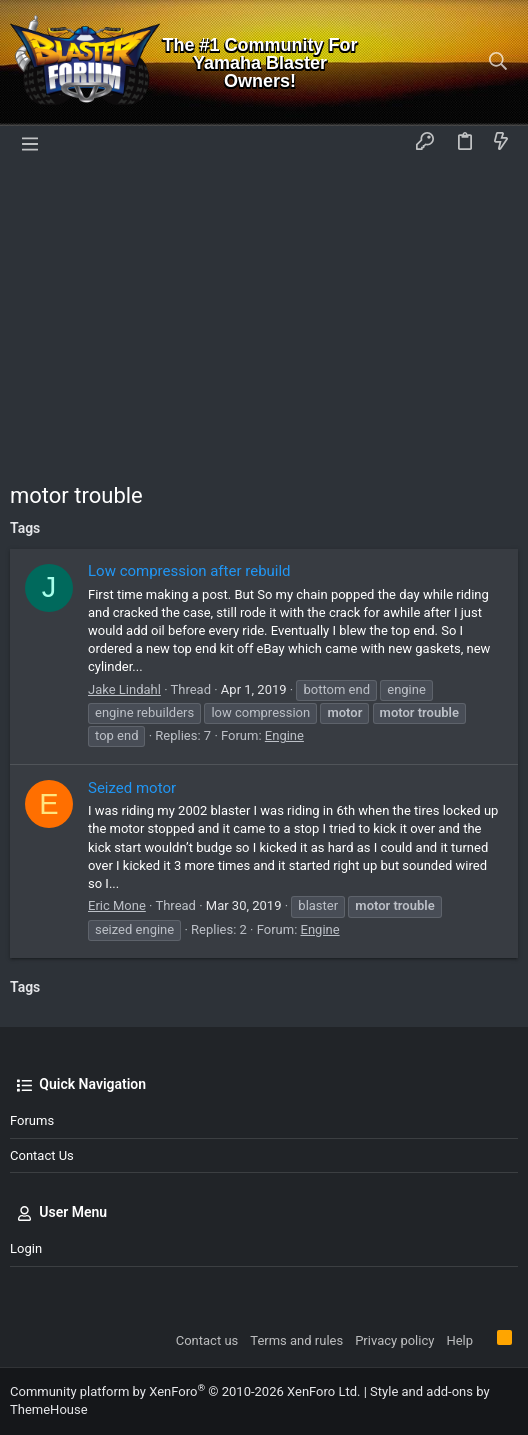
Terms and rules (296, 1340)
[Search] (498, 62)
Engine (284, 735)
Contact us (42, 1155)
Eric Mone (117, 905)
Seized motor (132, 788)
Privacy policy (394, 1340)
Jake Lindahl (124, 689)
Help (459, 1340)
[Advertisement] (264, 311)
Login (26, 1248)
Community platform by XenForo (185, 1391)
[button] (30, 143)
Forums (32, 1120)
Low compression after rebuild (189, 571)
